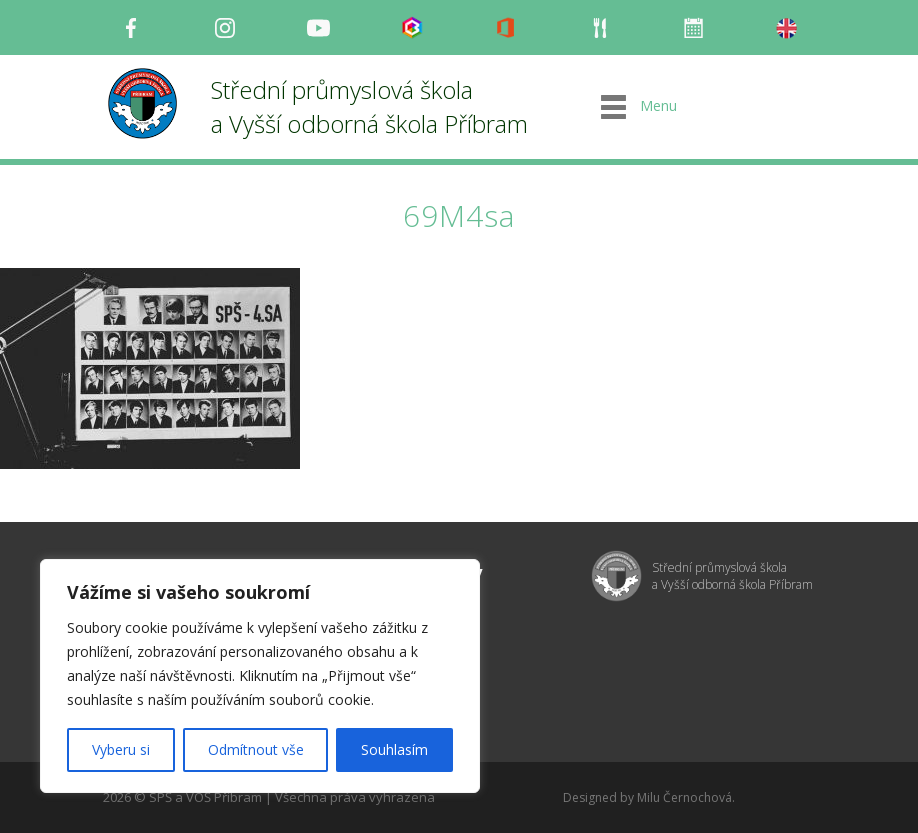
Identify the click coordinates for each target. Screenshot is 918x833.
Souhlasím (394, 749)
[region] (260, 676)
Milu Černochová (684, 797)
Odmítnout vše (256, 749)
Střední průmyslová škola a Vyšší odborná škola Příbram (369, 106)
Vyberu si (121, 749)
